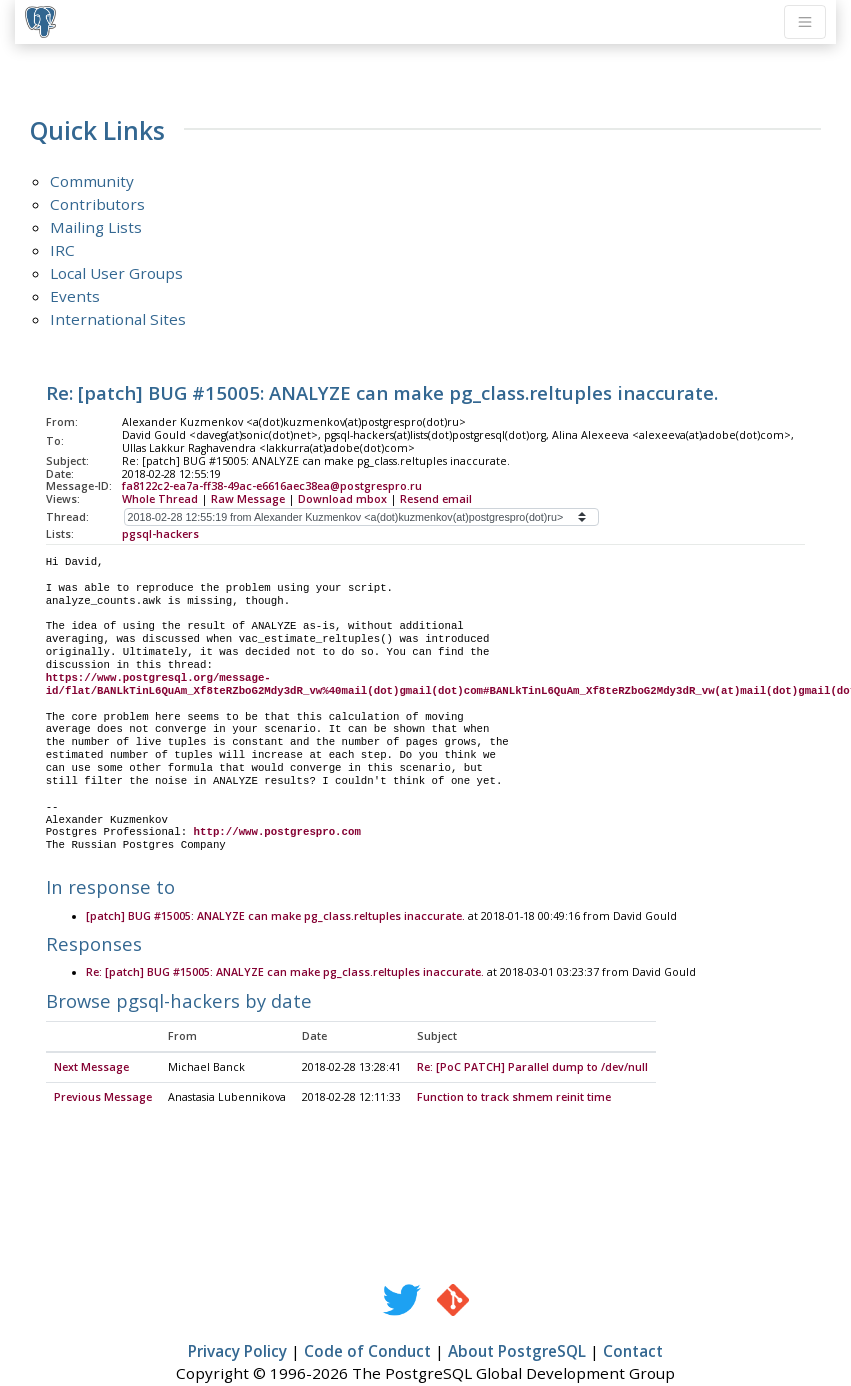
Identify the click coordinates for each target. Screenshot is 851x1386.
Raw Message (248, 499)
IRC (62, 250)
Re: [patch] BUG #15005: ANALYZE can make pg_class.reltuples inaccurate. (285, 973)
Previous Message (103, 1098)
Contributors (97, 204)
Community (92, 181)
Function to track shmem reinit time (514, 1098)
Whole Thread (160, 499)
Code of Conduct (367, 1352)
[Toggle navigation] (805, 22)
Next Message (91, 1068)
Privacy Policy (237, 1352)
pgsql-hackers (160, 534)
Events (75, 296)
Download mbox (342, 499)
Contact (633, 1352)
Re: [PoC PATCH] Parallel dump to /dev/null (532, 1068)
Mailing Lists (96, 227)
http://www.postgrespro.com (277, 832)
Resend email (436, 499)
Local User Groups (116, 273)
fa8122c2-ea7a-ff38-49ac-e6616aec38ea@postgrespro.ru (272, 486)
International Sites (118, 319)
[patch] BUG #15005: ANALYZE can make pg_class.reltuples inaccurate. (275, 917)
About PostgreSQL (517, 1352)
